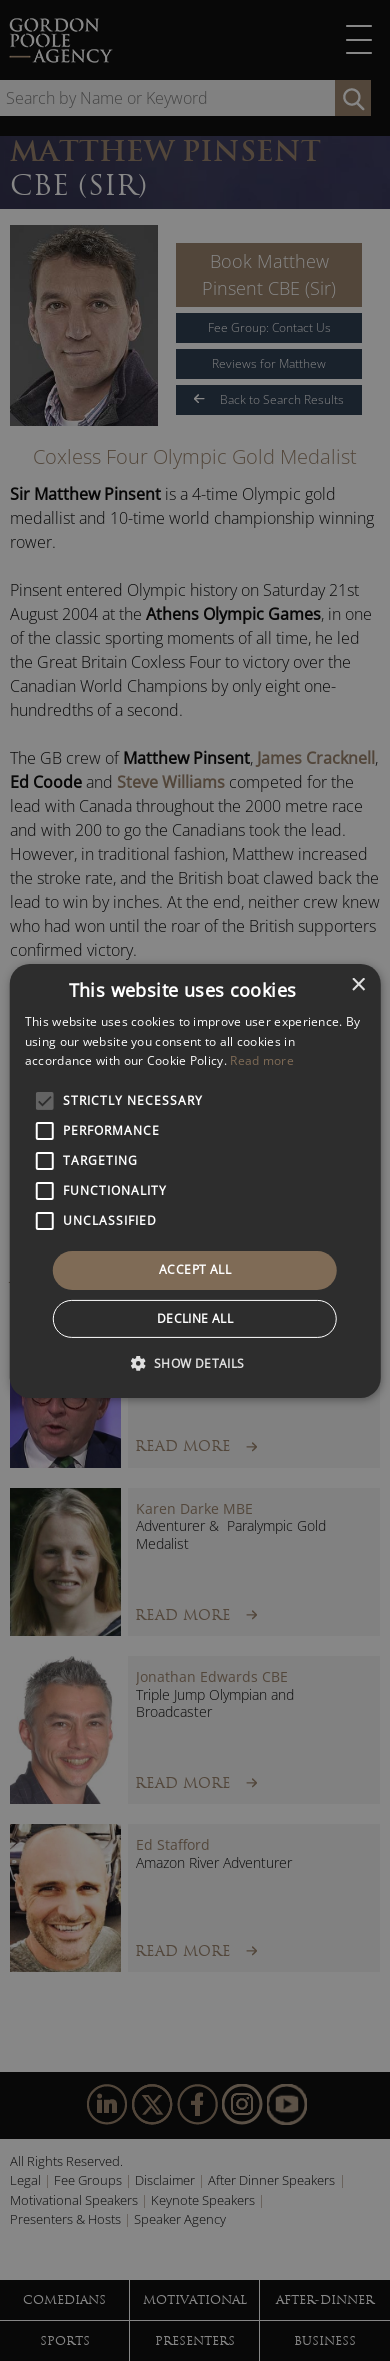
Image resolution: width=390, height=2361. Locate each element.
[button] (194, 1363)
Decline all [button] (195, 1318)
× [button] (357, 984)
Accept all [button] (195, 1269)
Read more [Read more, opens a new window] (262, 1060)
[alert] (195, 1180)
